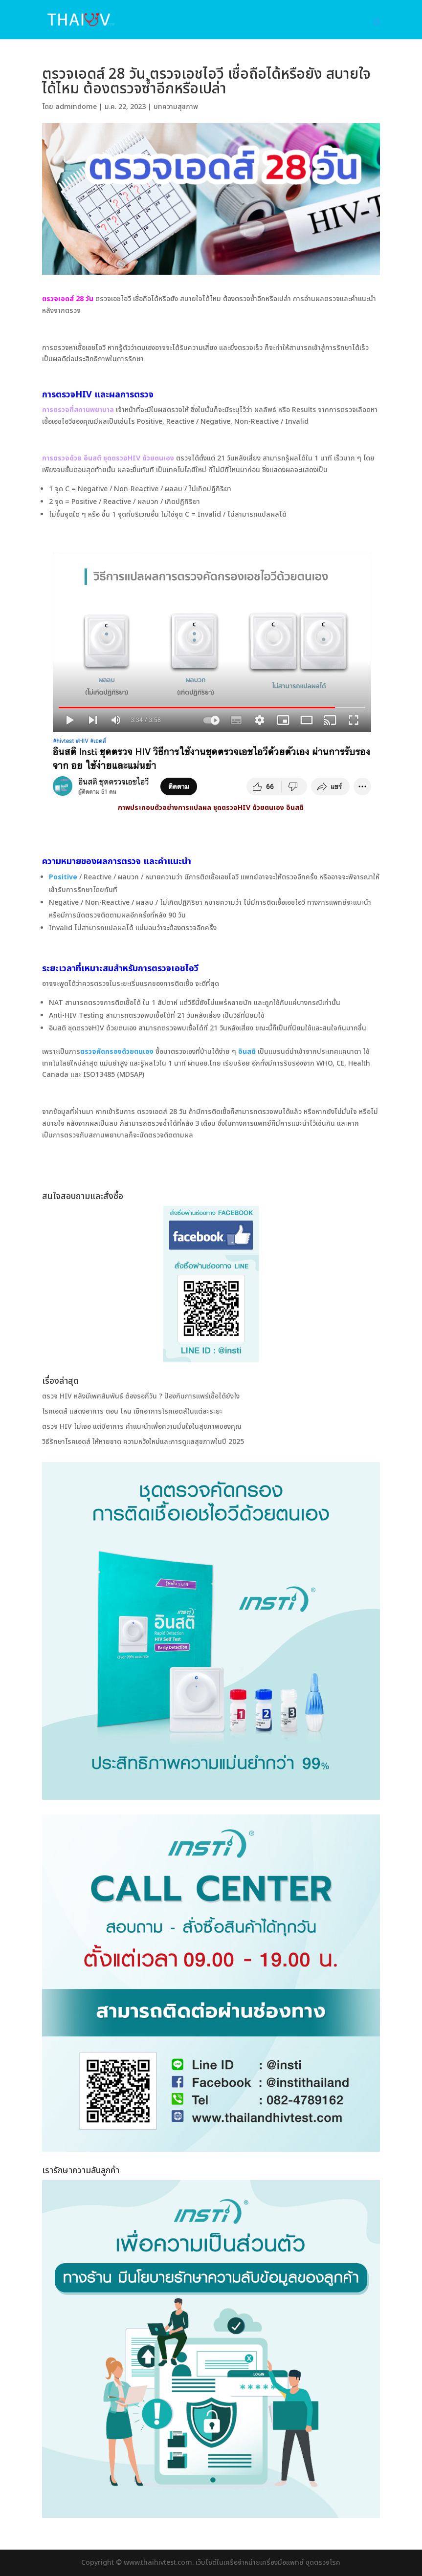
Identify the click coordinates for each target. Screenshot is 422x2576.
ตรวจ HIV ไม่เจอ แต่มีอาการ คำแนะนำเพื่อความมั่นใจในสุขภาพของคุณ (142, 1426)
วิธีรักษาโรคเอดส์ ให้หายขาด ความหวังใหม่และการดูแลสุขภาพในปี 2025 (143, 1442)
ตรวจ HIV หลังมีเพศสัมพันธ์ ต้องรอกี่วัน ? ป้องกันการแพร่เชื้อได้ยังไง (141, 1396)
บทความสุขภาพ (176, 107)
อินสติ (247, 1052)
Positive (63, 877)
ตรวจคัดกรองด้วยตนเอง (117, 1052)
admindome (76, 107)
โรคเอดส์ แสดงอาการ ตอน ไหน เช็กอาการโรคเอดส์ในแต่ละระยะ (132, 1411)
